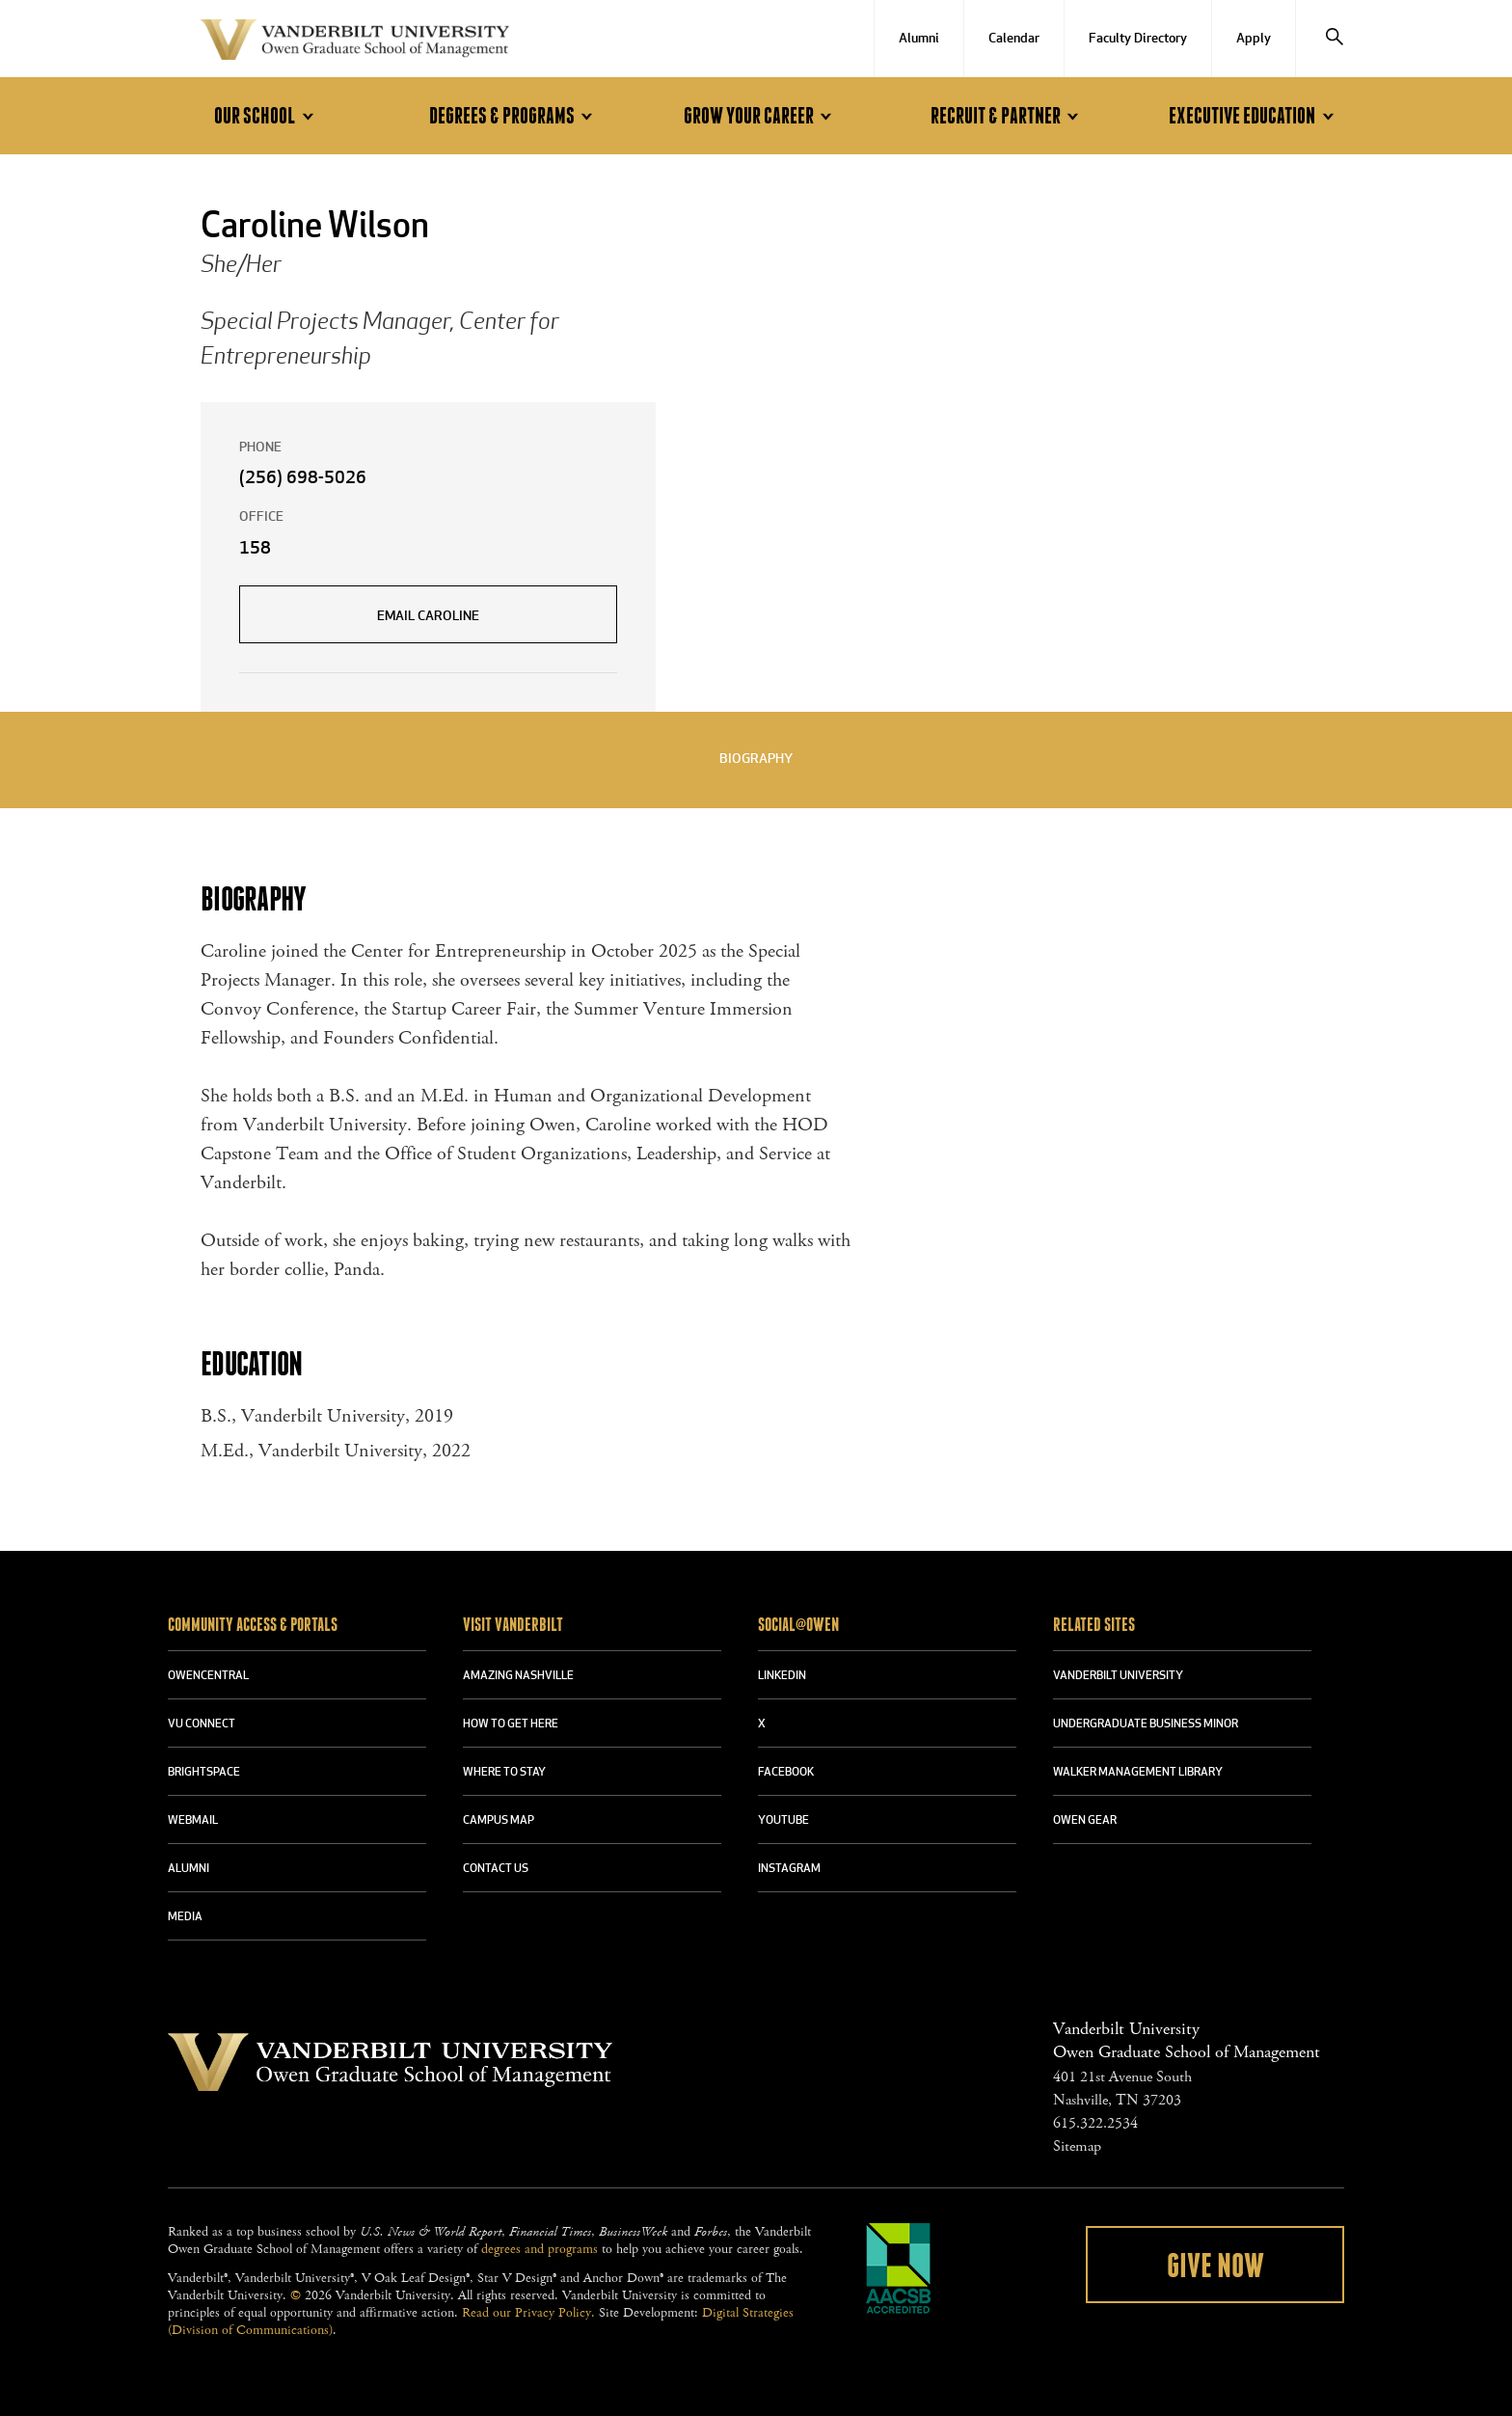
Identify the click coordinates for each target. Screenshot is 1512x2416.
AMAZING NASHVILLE (518, 1676)
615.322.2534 (1095, 2123)
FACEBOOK (786, 1772)
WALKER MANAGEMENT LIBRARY (1138, 1772)
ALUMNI (188, 1869)
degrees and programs (539, 2249)
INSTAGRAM (789, 1869)
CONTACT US (495, 1869)
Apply (1253, 39)
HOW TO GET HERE (510, 1724)
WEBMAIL (193, 1821)
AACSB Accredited (899, 2268)
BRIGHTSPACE (204, 1772)
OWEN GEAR (1085, 1821)
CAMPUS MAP (498, 1821)
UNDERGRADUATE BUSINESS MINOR (1145, 1724)
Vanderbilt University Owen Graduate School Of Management (355, 43)
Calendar (1014, 39)
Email (428, 617)
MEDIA (185, 1917)
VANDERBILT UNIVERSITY (1118, 1676)
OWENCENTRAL (208, 1676)
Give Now (1215, 2266)
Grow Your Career (761, 116)
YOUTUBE (783, 1821)
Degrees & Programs (514, 116)
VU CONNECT (201, 1724)
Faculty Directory (1138, 39)
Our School (266, 116)
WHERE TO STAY (504, 1772)
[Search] (1334, 38)
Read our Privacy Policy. (528, 2312)
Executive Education (1254, 116)
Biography (756, 759)
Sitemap (1077, 2146)
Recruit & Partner (1008, 116)
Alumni (919, 39)
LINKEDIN (782, 1676)
